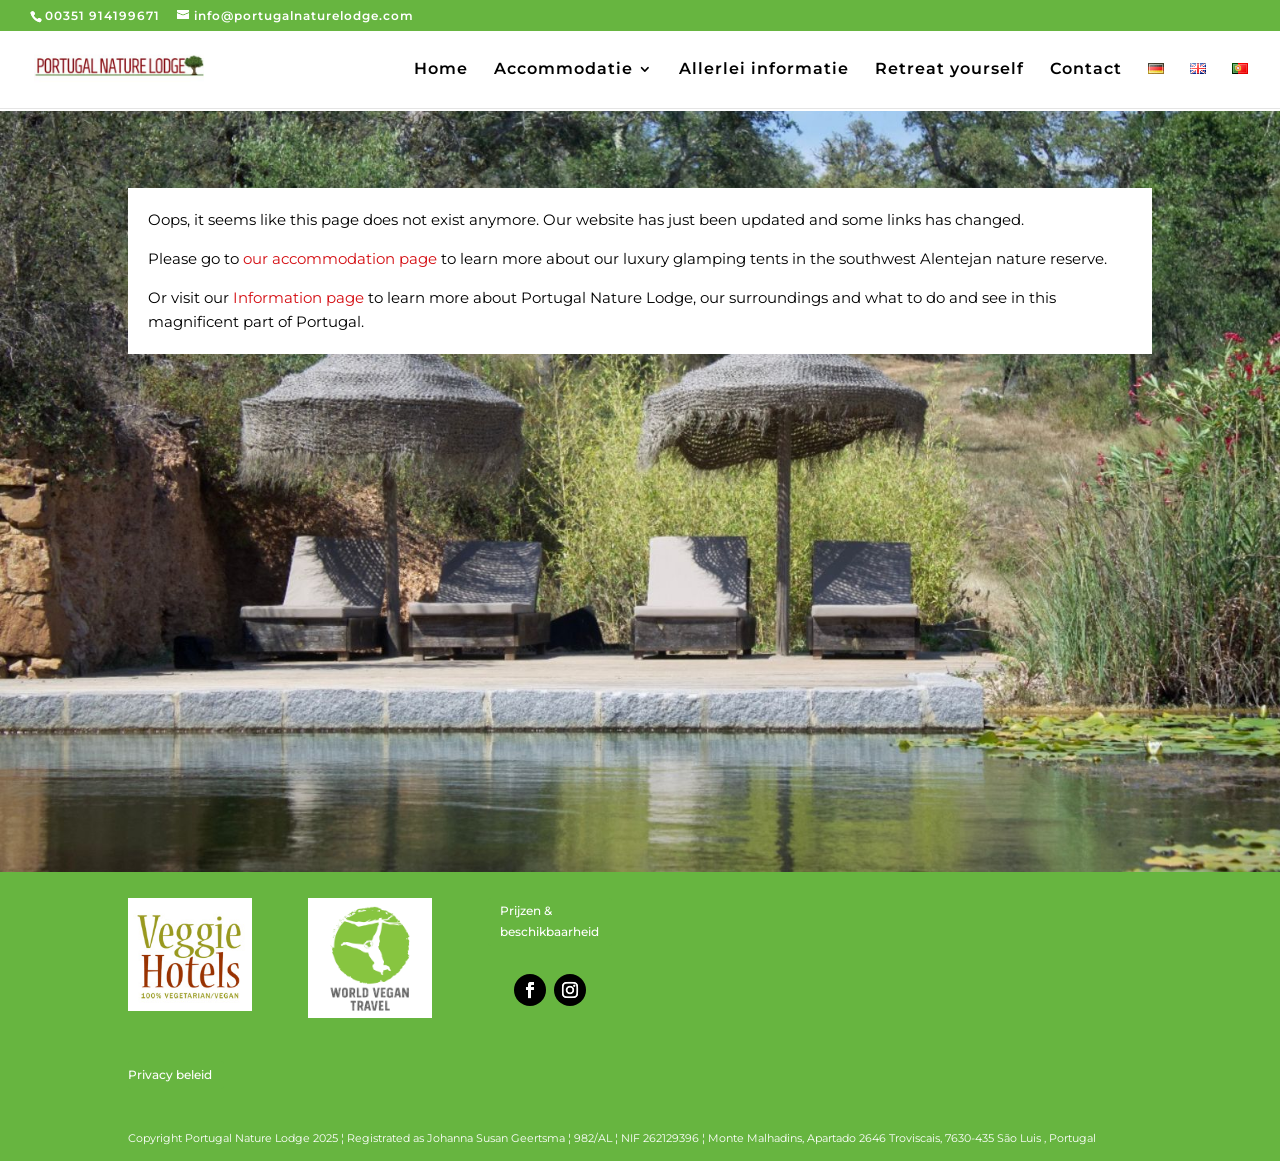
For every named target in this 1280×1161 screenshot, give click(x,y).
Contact (1086, 70)
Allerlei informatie (764, 70)
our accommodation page (340, 258)
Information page (298, 297)
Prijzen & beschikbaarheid (549, 920)
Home (441, 70)
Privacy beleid (170, 1074)
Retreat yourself (949, 70)
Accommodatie (563, 70)
